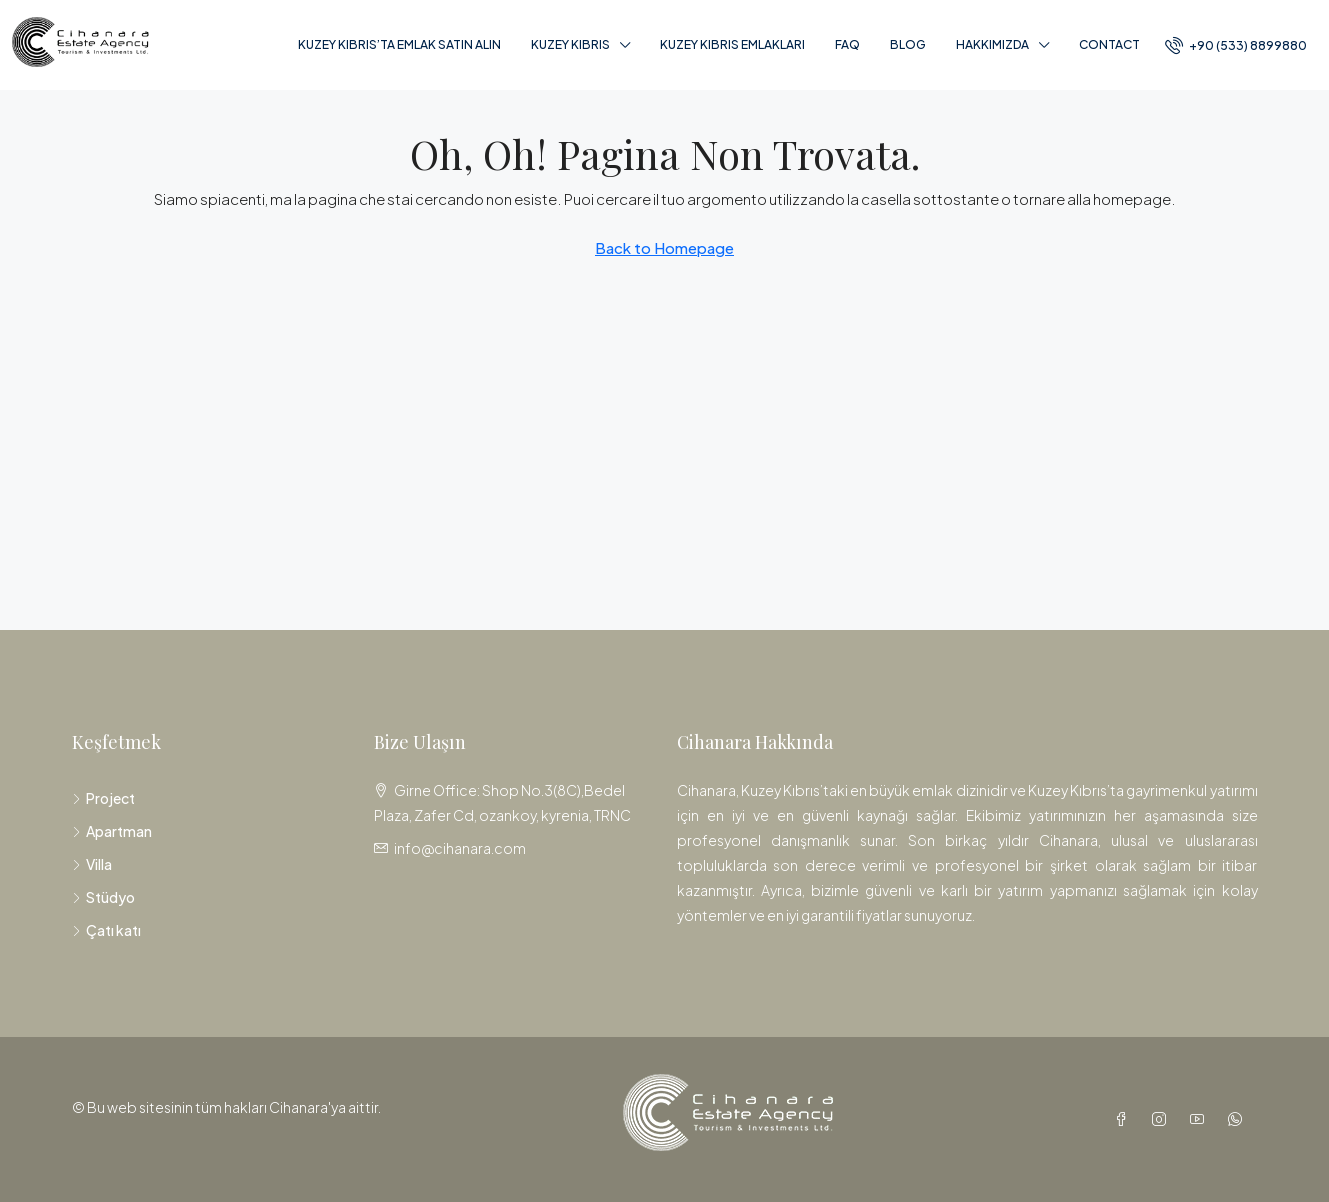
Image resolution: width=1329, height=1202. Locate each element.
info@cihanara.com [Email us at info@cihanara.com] (460, 848)
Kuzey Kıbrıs (570, 44)
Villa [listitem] (92, 864)
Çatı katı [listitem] (106, 930)
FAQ (847, 44)
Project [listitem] (103, 798)
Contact (1109, 44)
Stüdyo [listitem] (103, 897)
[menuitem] (1236, 45)
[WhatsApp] (1239, 1119)
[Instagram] (1163, 1119)
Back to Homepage (664, 247)
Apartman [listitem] (112, 831)
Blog (908, 44)
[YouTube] (1201, 1119)
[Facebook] (1125, 1119)
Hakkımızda (992, 44)
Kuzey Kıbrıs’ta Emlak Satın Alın (399, 44)
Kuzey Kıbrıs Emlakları (732, 44)
